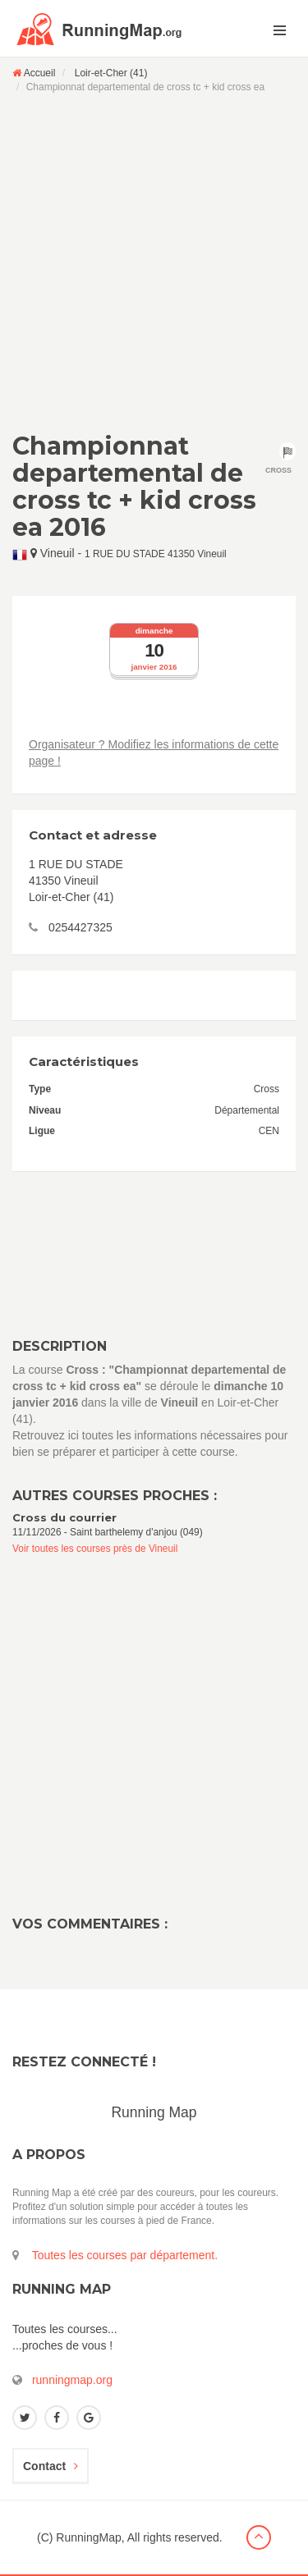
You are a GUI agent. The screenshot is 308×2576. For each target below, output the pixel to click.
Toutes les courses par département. (125, 2255)
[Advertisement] (154, 262)
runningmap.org (72, 2379)
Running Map (153, 2112)
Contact (50, 2466)
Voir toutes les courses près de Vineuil (94, 1548)
